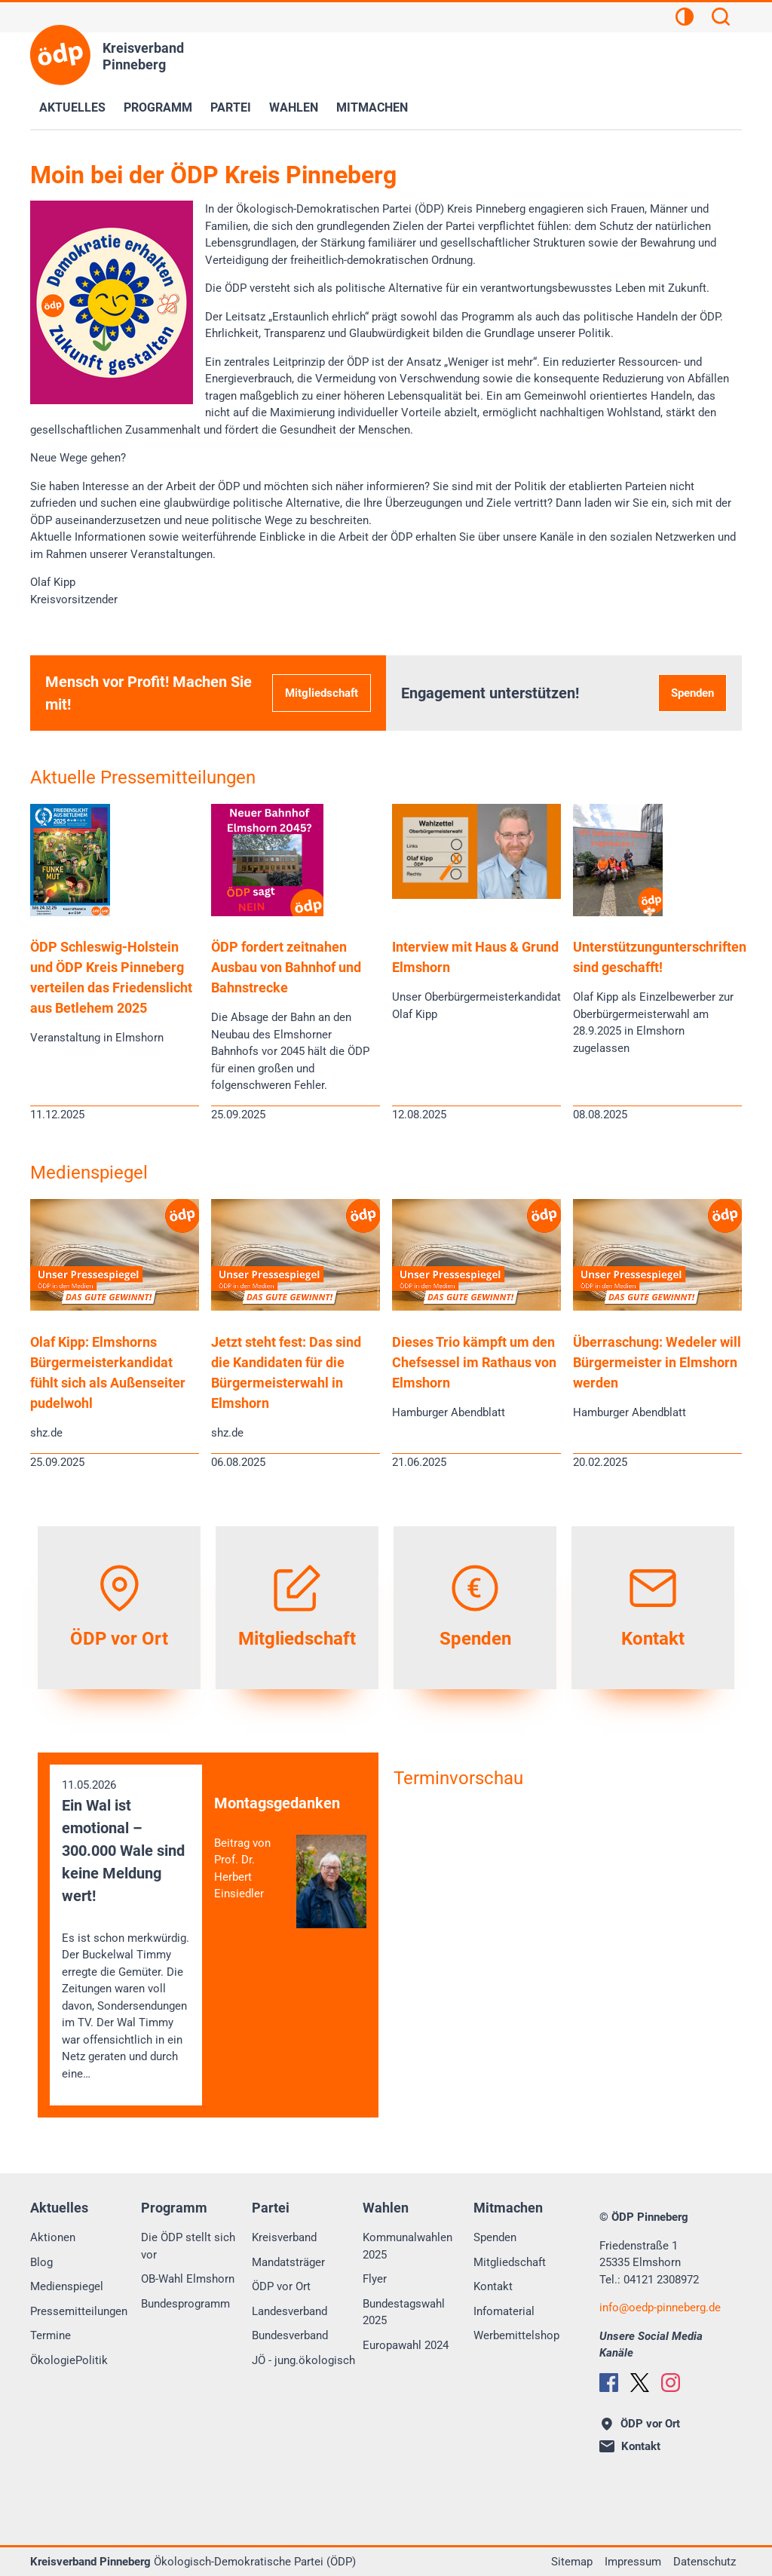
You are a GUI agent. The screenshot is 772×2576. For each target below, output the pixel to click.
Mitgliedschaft (321, 693)
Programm (158, 107)
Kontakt (493, 2286)
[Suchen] (721, 19)
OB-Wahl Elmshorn (187, 2279)
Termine (50, 2335)
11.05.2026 (126, 1930)
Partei (230, 107)
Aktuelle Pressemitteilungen (143, 777)
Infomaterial (504, 2311)
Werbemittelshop (516, 2335)
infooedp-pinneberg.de (660, 2307)
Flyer (375, 2279)
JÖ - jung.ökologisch (303, 2360)
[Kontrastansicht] (684, 19)
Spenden (692, 693)
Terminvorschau (458, 1778)
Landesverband (289, 2311)
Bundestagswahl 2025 (404, 2312)
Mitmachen (372, 107)
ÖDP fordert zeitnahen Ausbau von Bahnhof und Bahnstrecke (286, 967)
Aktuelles (72, 107)
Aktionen (52, 2237)
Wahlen (293, 107)
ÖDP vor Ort (281, 2286)
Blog (41, 2262)
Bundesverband (290, 2335)
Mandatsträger (288, 2262)
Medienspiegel (89, 1172)
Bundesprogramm (185, 2304)
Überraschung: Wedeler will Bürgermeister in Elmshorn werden (657, 1362)
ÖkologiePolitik (69, 2360)
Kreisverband (284, 2237)
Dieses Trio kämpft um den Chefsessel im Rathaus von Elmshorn (474, 1362)
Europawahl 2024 (406, 2345)
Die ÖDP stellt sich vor (188, 2246)
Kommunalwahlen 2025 (407, 2246)
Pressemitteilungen (78, 2311)
